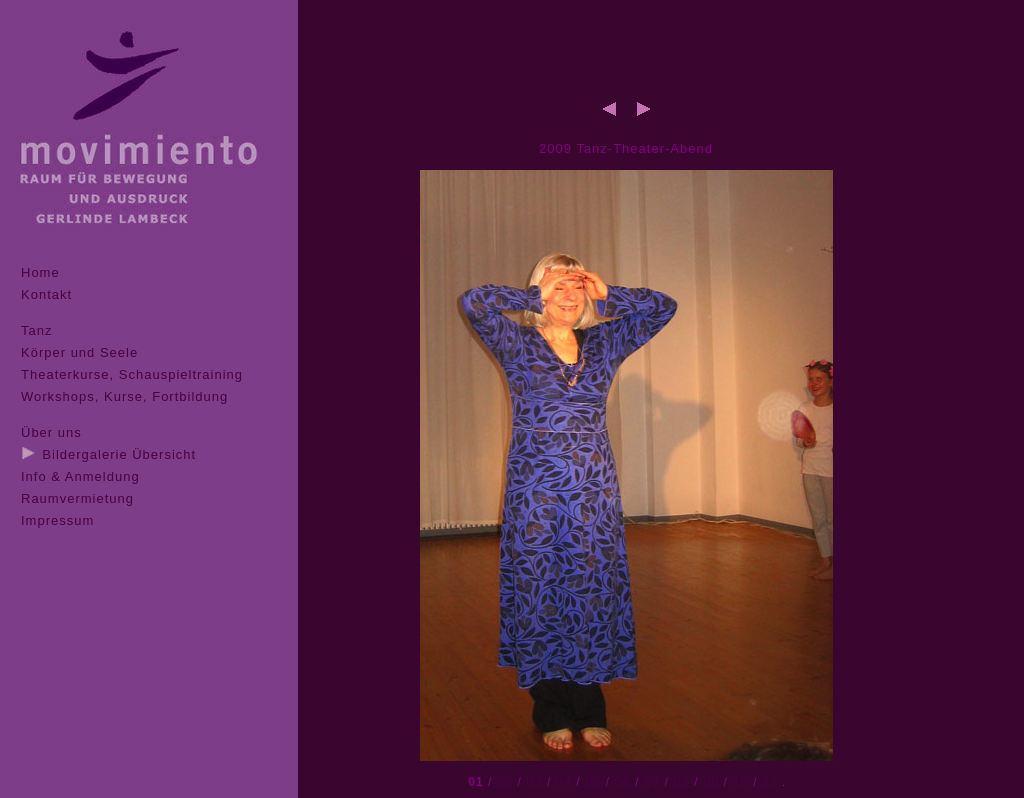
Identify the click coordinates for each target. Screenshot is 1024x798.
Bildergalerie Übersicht (119, 454)
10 (740, 781)
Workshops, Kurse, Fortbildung (124, 396)
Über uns (51, 432)
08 (682, 781)
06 (623, 781)
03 (534, 781)
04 (564, 781)
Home (40, 272)
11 (770, 781)
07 (652, 781)
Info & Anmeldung (80, 476)
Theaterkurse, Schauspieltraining (132, 374)
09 (711, 781)
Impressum (57, 520)
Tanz (36, 330)
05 (593, 781)
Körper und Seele (79, 352)
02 (505, 781)
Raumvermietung (77, 498)
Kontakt (46, 294)
